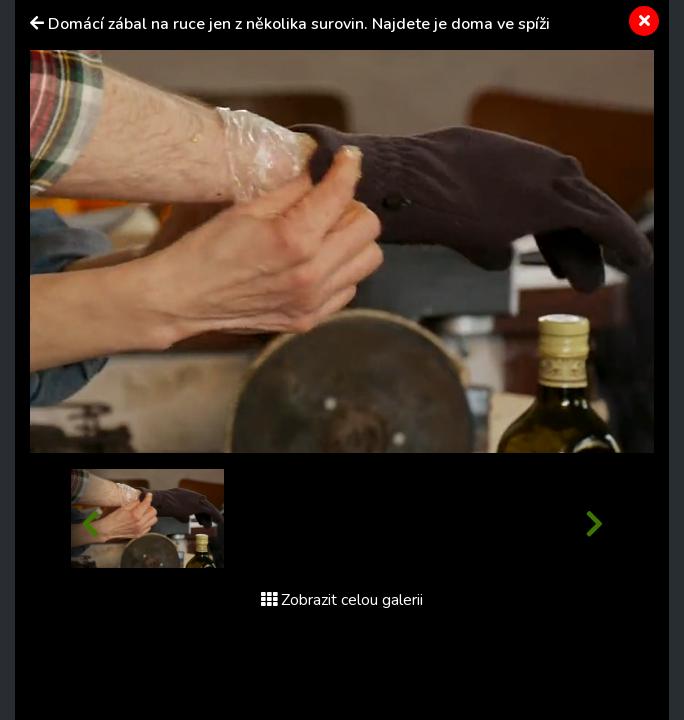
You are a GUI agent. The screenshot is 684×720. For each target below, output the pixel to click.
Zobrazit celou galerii (342, 600)
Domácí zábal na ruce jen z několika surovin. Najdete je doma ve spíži (299, 24)
